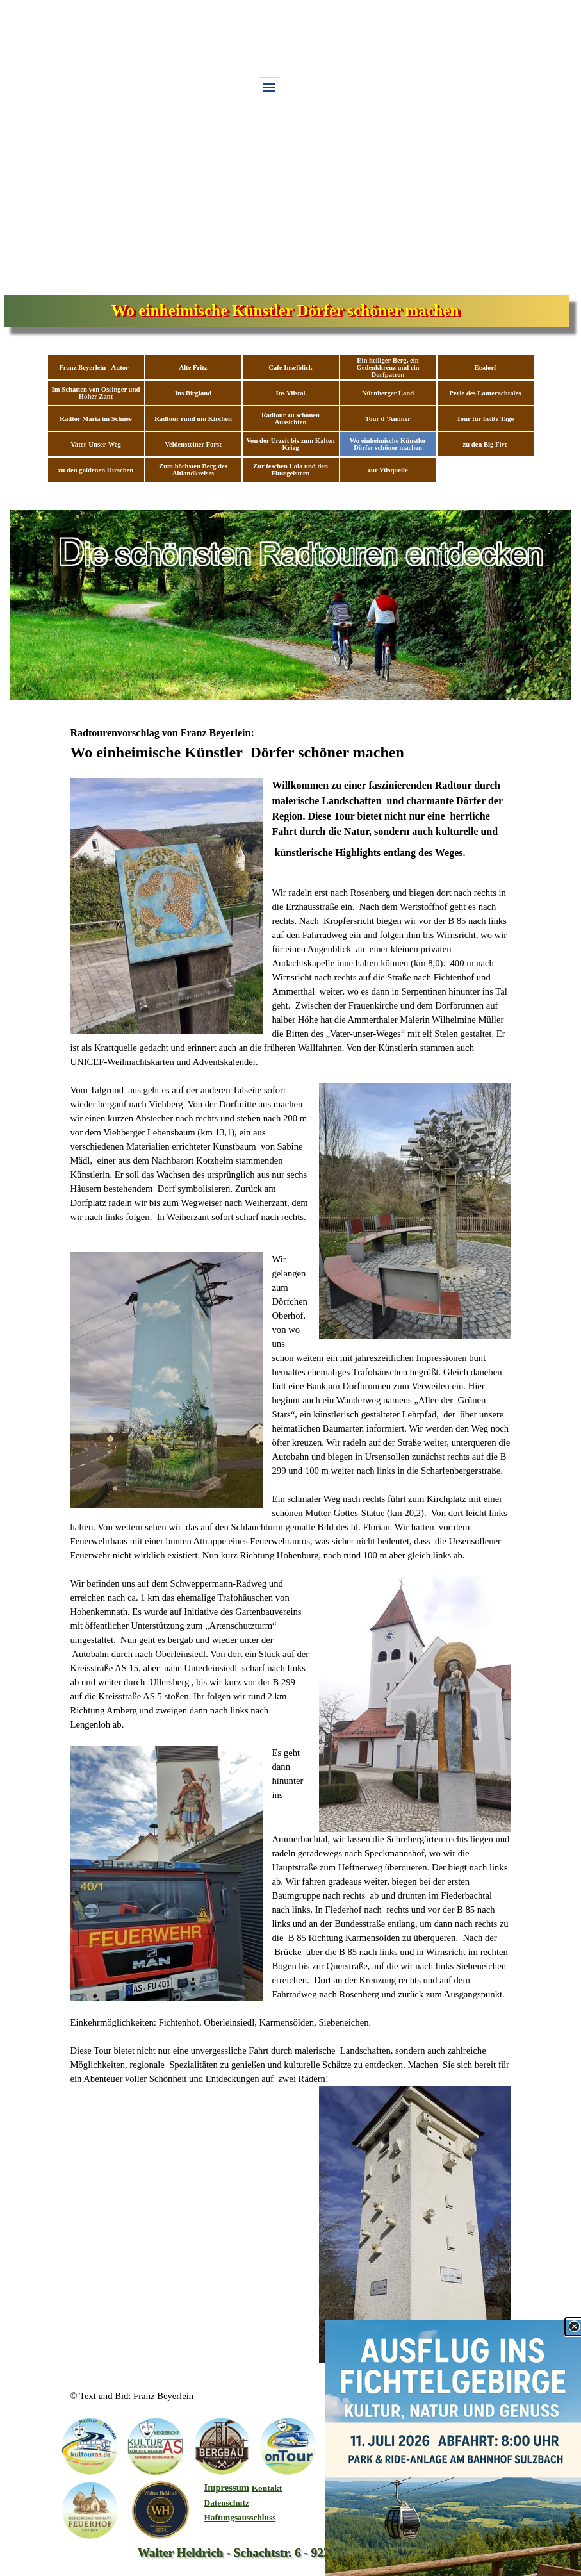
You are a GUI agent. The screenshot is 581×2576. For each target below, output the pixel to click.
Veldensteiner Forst (193, 444)
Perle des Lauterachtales (485, 393)
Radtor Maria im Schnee (96, 418)
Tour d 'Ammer (388, 418)
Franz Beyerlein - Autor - (96, 367)
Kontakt (267, 2488)
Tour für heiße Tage (485, 418)
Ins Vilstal (291, 393)
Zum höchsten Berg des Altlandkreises (193, 470)
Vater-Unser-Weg (95, 444)
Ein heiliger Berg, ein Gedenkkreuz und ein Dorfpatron (387, 367)
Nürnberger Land (388, 393)
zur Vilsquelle (387, 470)
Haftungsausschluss (240, 2517)
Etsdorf (485, 367)
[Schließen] (574, 2327)
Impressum (227, 2487)
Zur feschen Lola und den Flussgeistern (290, 470)
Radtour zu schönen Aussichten (290, 418)
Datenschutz (226, 2502)
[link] (453, 2448)
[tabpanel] (290, 1544)
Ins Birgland (193, 393)
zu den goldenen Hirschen (96, 470)
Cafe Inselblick (290, 367)
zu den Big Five (484, 444)
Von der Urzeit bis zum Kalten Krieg (290, 444)
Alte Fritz (193, 367)
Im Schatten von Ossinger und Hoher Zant (96, 393)
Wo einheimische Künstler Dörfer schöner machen (388, 444)
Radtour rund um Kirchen (193, 418)
